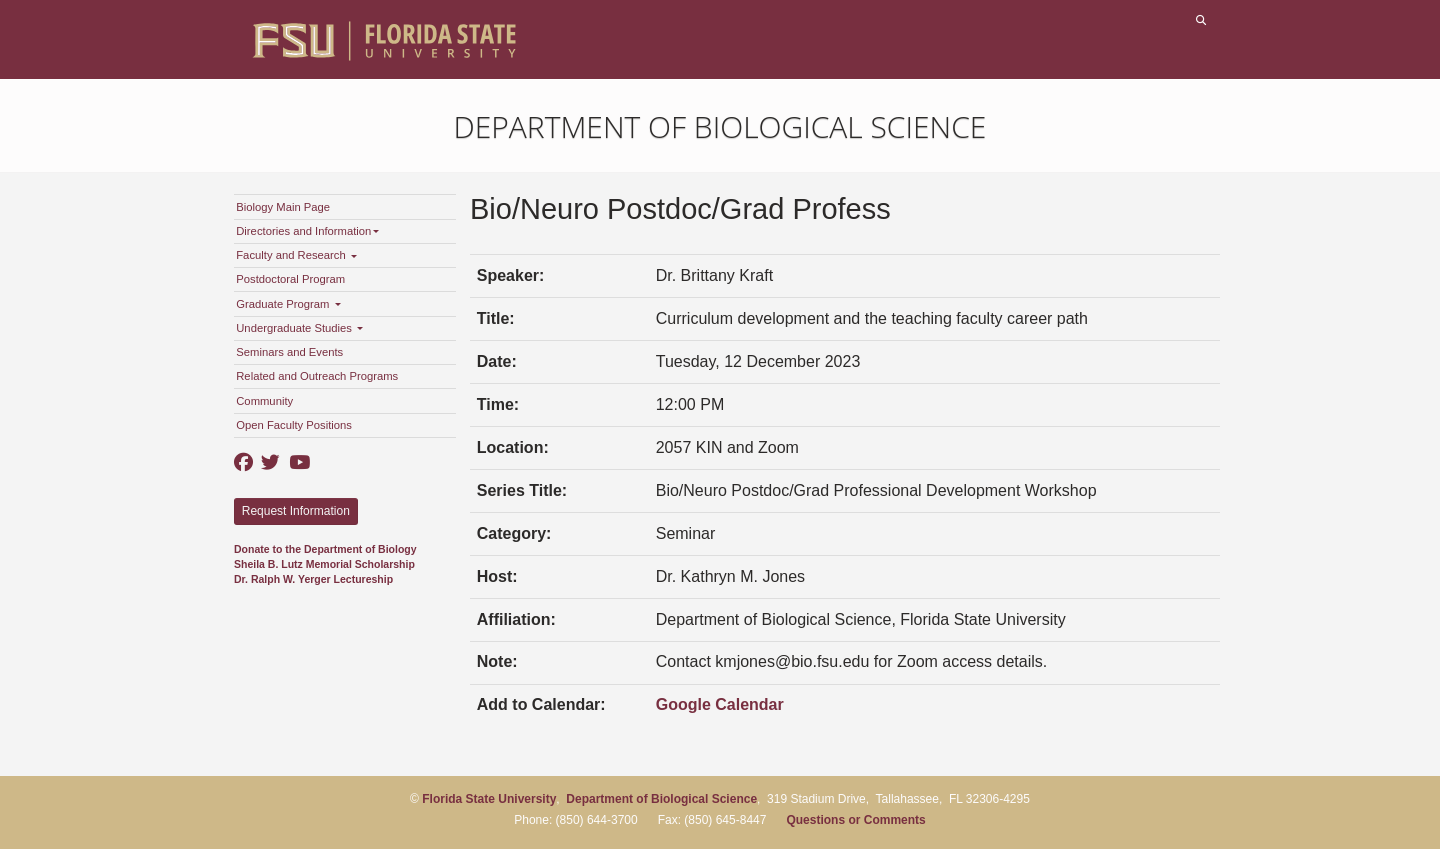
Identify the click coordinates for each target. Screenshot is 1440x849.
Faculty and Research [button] (296, 255)
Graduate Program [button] (288, 304)
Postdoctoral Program (290, 279)
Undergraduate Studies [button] (299, 328)
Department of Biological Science (720, 126)
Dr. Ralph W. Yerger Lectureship (313, 579)
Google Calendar (720, 704)
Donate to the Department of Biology (325, 549)
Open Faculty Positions (294, 425)
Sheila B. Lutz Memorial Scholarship (324, 564)
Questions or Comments (855, 820)
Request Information (296, 511)
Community (264, 401)
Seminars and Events (289, 352)
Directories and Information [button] (307, 231)
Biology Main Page (283, 207)
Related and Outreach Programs (317, 376)
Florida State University (489, 799)
